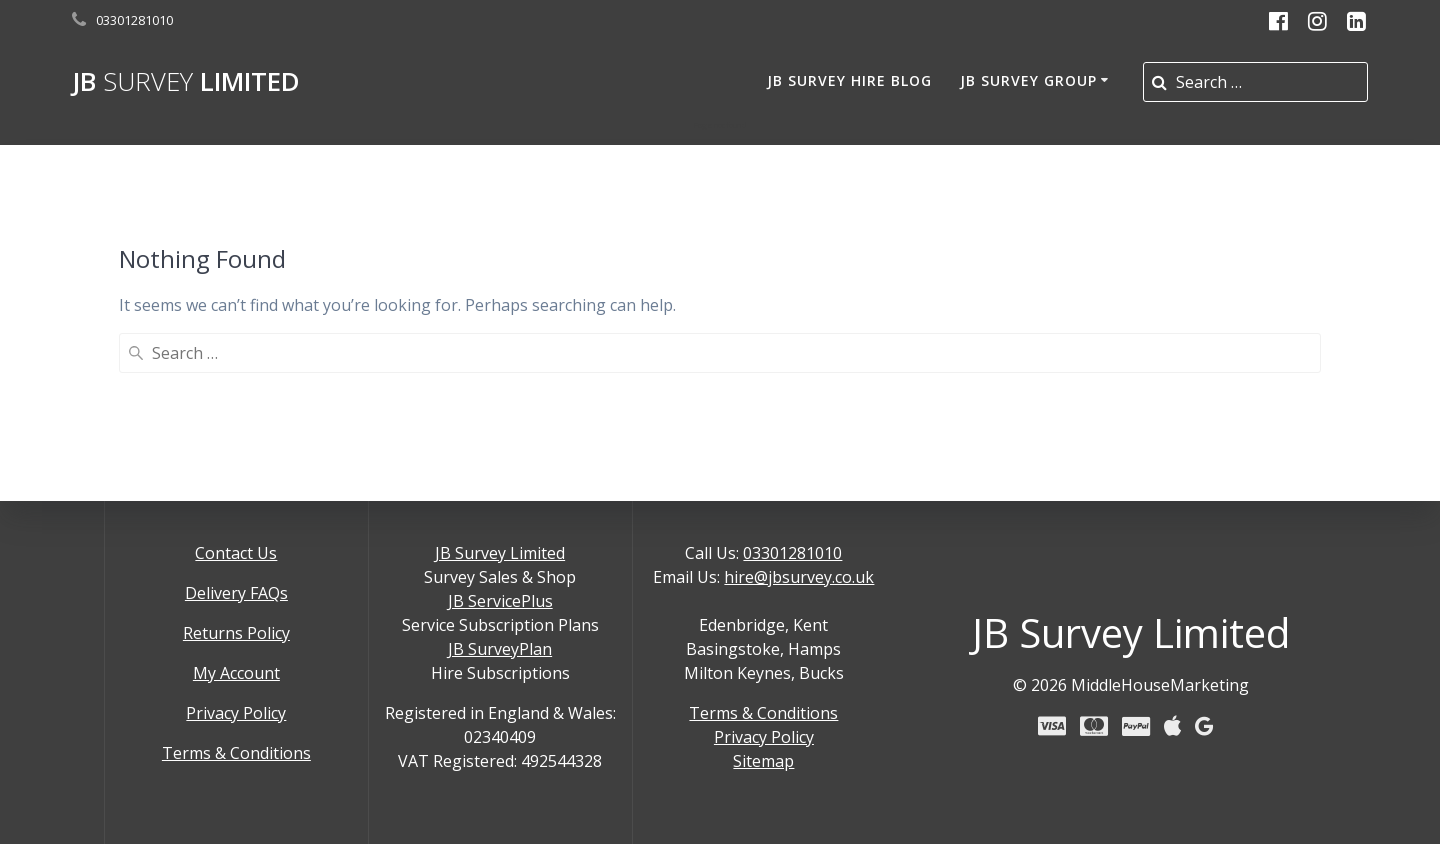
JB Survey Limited (500, 553)
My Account (236, 673)
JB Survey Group (1028, 80)
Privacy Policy (236, 713)
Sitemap (763, 761)
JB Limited (186, 82)
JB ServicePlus (500, 601)
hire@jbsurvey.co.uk (799, 577)
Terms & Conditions (236, 753)
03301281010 (792, 553)
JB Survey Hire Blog (849, 80)
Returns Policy (236, 633)
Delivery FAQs (236, 593)
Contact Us (236, 553)
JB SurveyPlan (500, 649)
